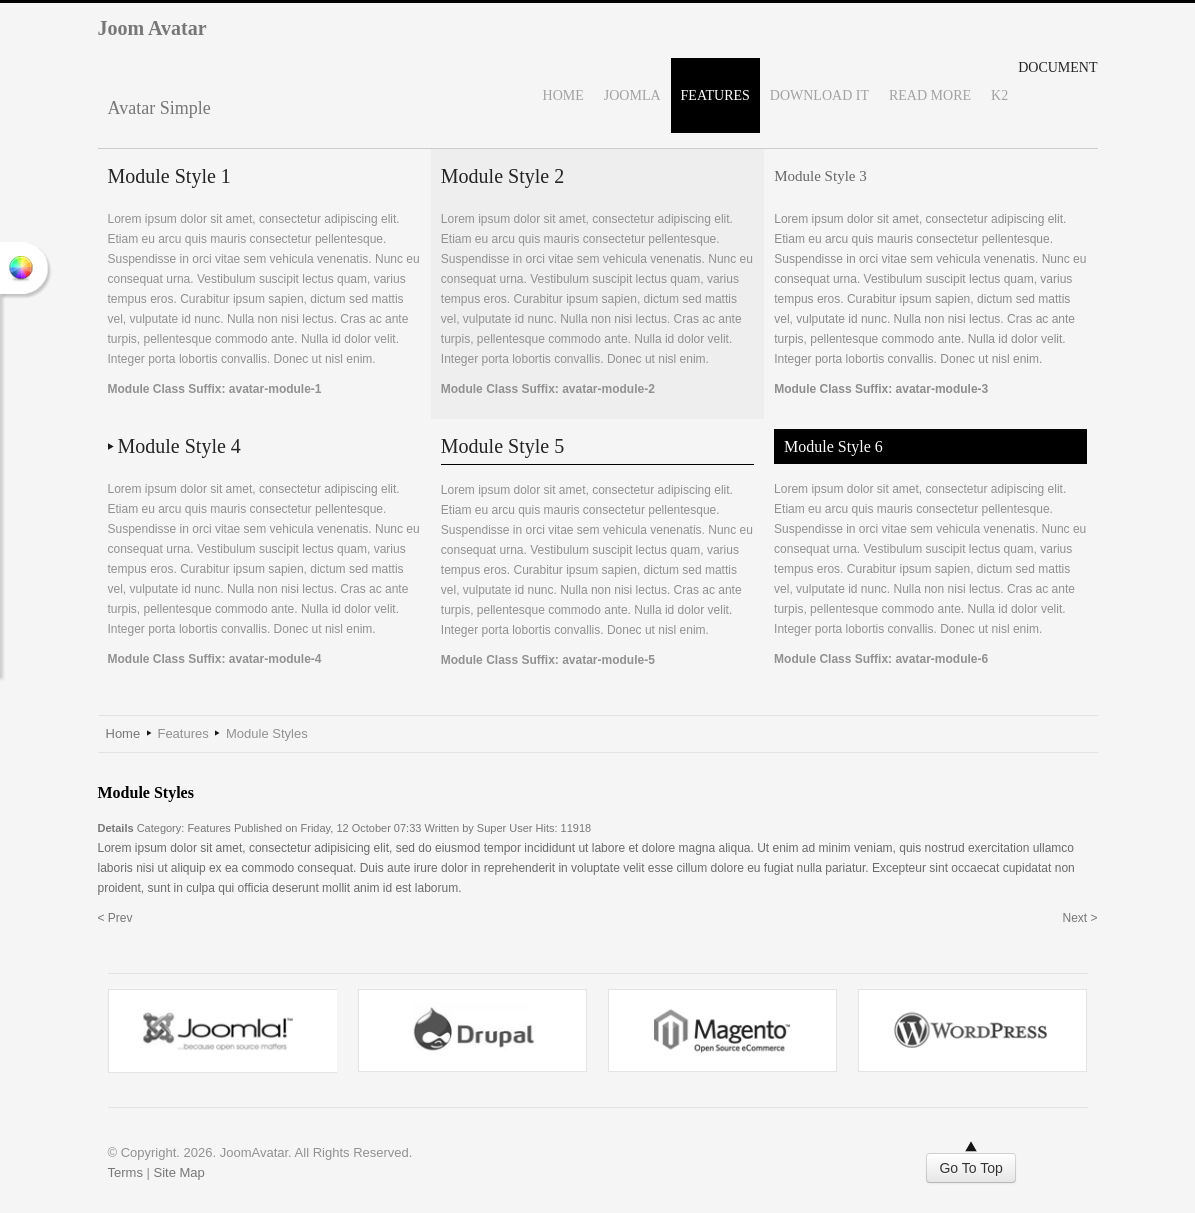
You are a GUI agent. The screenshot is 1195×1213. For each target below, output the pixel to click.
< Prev (115, 918)
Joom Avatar (152, 28)
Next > (1079, 918)
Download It (819, 95)
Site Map (179, 1172)
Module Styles (146, 792)
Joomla (632, 95)
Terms (125, 1172)
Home (563, 95)
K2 (999, 95)
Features (715, 95)
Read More (930, 95)
